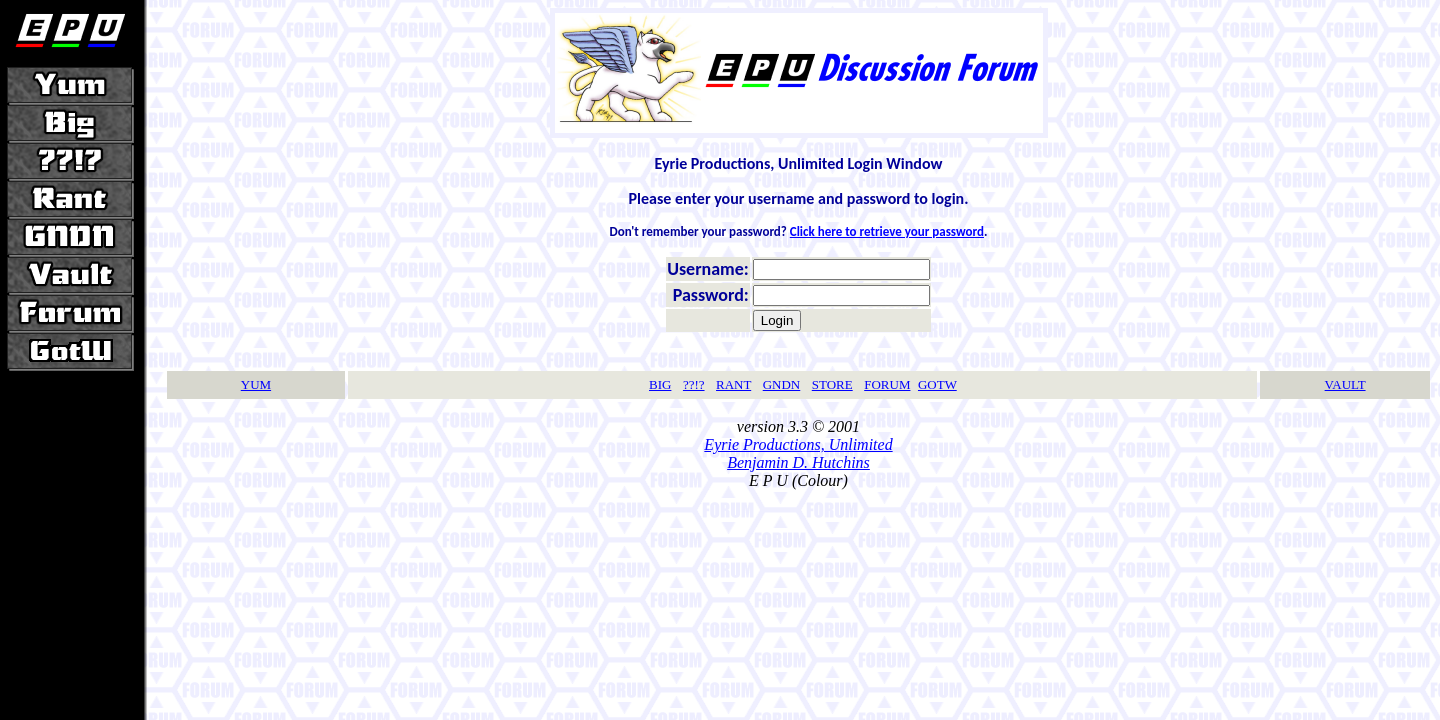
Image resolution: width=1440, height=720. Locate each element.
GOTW (937, 384)
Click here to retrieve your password (887, 231)
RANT (733, 384)
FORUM (887, 384)
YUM (256, 384)
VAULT (1345, 384)
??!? (694, 384)
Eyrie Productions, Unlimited (798, 444)
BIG (660, 384)
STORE (832, 384)
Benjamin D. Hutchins (798, 462)
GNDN (782, 384)
